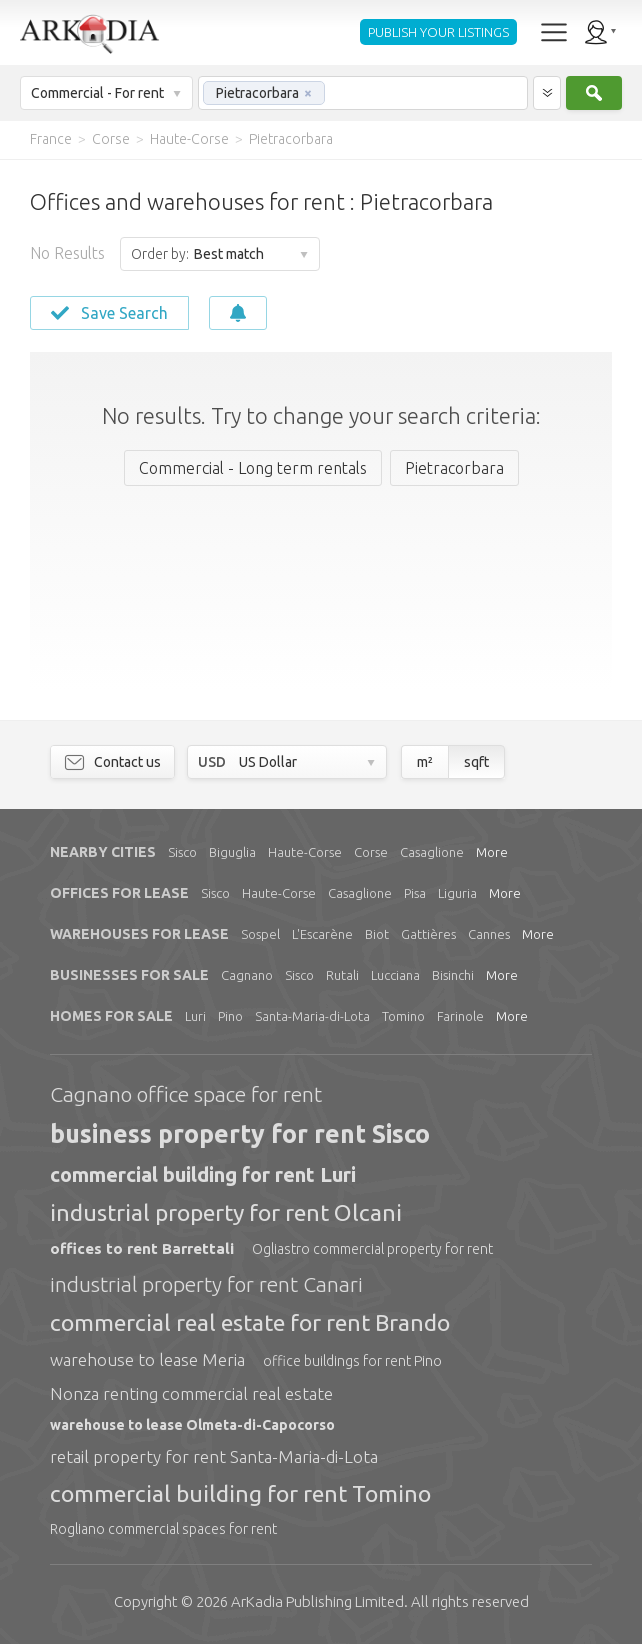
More (492, 852)
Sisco (182, 852)
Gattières (428, 934)
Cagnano (247, 975)
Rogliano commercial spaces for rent (163, 1529)
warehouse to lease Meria (147, 1359)
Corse (371, 852)
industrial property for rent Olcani (226, 1212)
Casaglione (432, 852)
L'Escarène (322, 934)
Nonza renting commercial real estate (191, 1393)
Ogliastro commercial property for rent (372, 1249)
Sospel (260, 934)
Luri (195, 1016)
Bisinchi (453, 975)
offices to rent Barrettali (142, 1248)
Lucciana (395, 975)
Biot (377, 934)
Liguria (457, 893)
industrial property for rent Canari (206, 1284)
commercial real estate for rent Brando (250, 1322)
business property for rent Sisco (240, 1134)
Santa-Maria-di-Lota (312, 1016)
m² (425, 762)
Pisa (415, 893)
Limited (317, 1601)
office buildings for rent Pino (352, 1361)
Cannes (489, 934)
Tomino (403, 1016)
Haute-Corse (305, 852)
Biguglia (232, 852)
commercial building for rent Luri (203, 1174)
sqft (476, 762)
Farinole (460, 1016)
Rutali (342, 975)
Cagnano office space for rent (186, 1094)
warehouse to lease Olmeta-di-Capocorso (192, 1425)
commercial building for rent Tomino (240, 1493)
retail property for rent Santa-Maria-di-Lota (214, 1456)
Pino (230, 1016)
